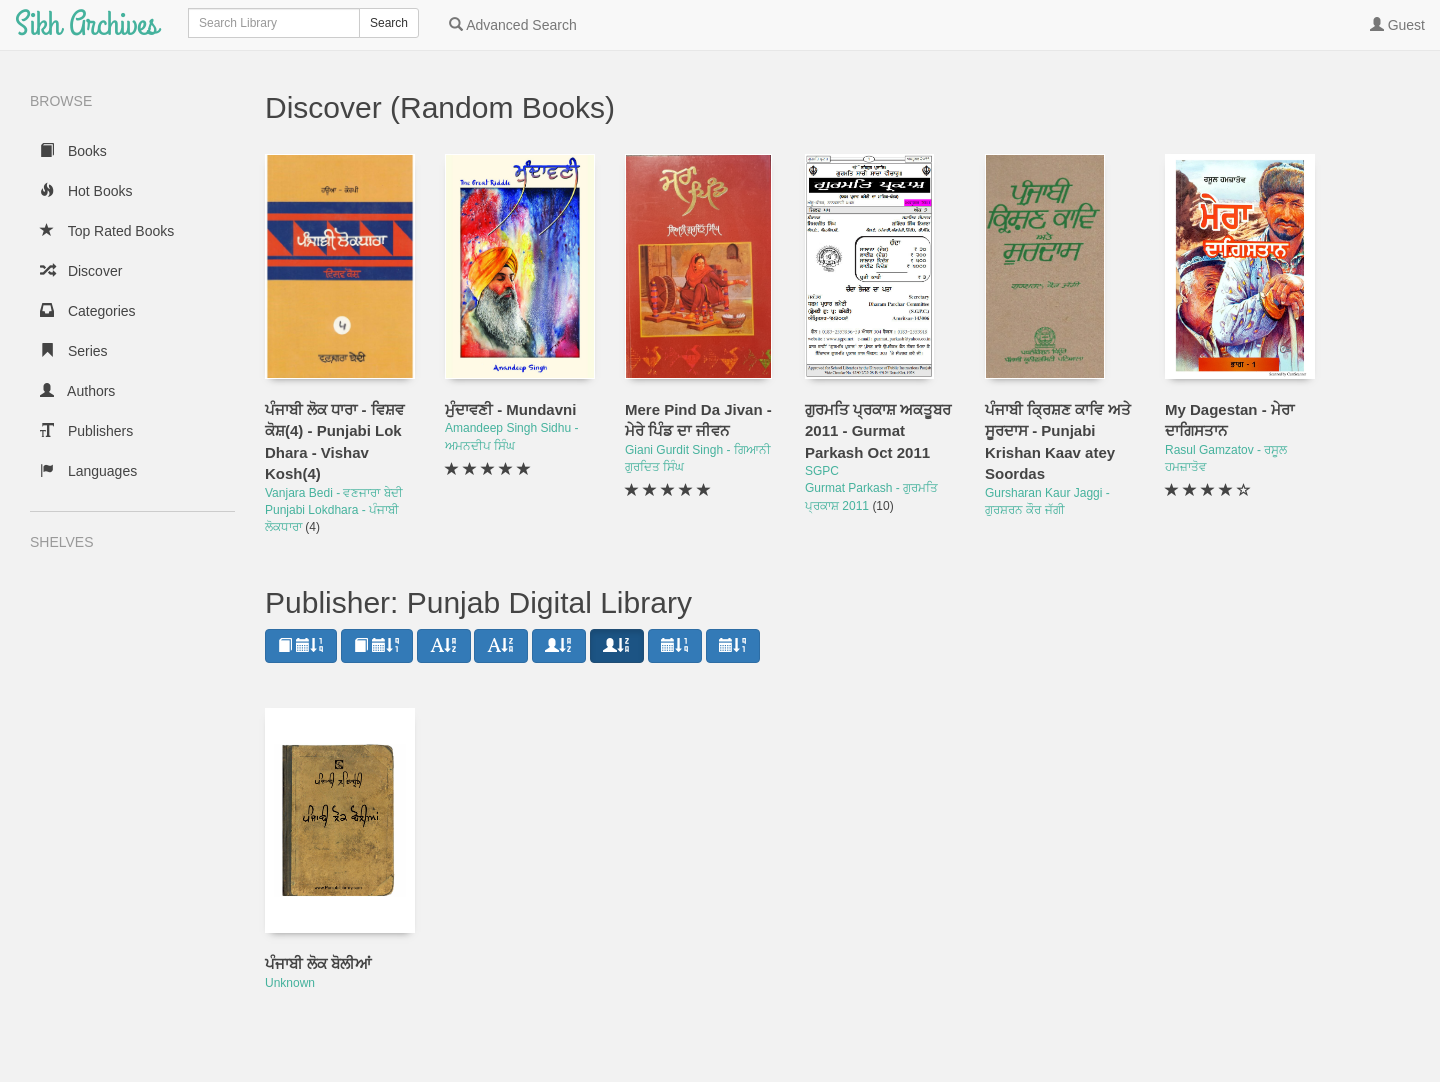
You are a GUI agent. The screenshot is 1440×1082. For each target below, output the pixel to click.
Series (74, 351)
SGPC (822, 471)
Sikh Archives (86, 24)
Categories (88, 311)
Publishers (86, 431)
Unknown (290, 983)
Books (73, 151)
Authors (77, 391)
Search (389, 23)
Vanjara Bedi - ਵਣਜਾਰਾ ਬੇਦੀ (334, 493)
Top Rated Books (107, 231)
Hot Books (86, 191)
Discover (81, 271)
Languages (88, 471)
